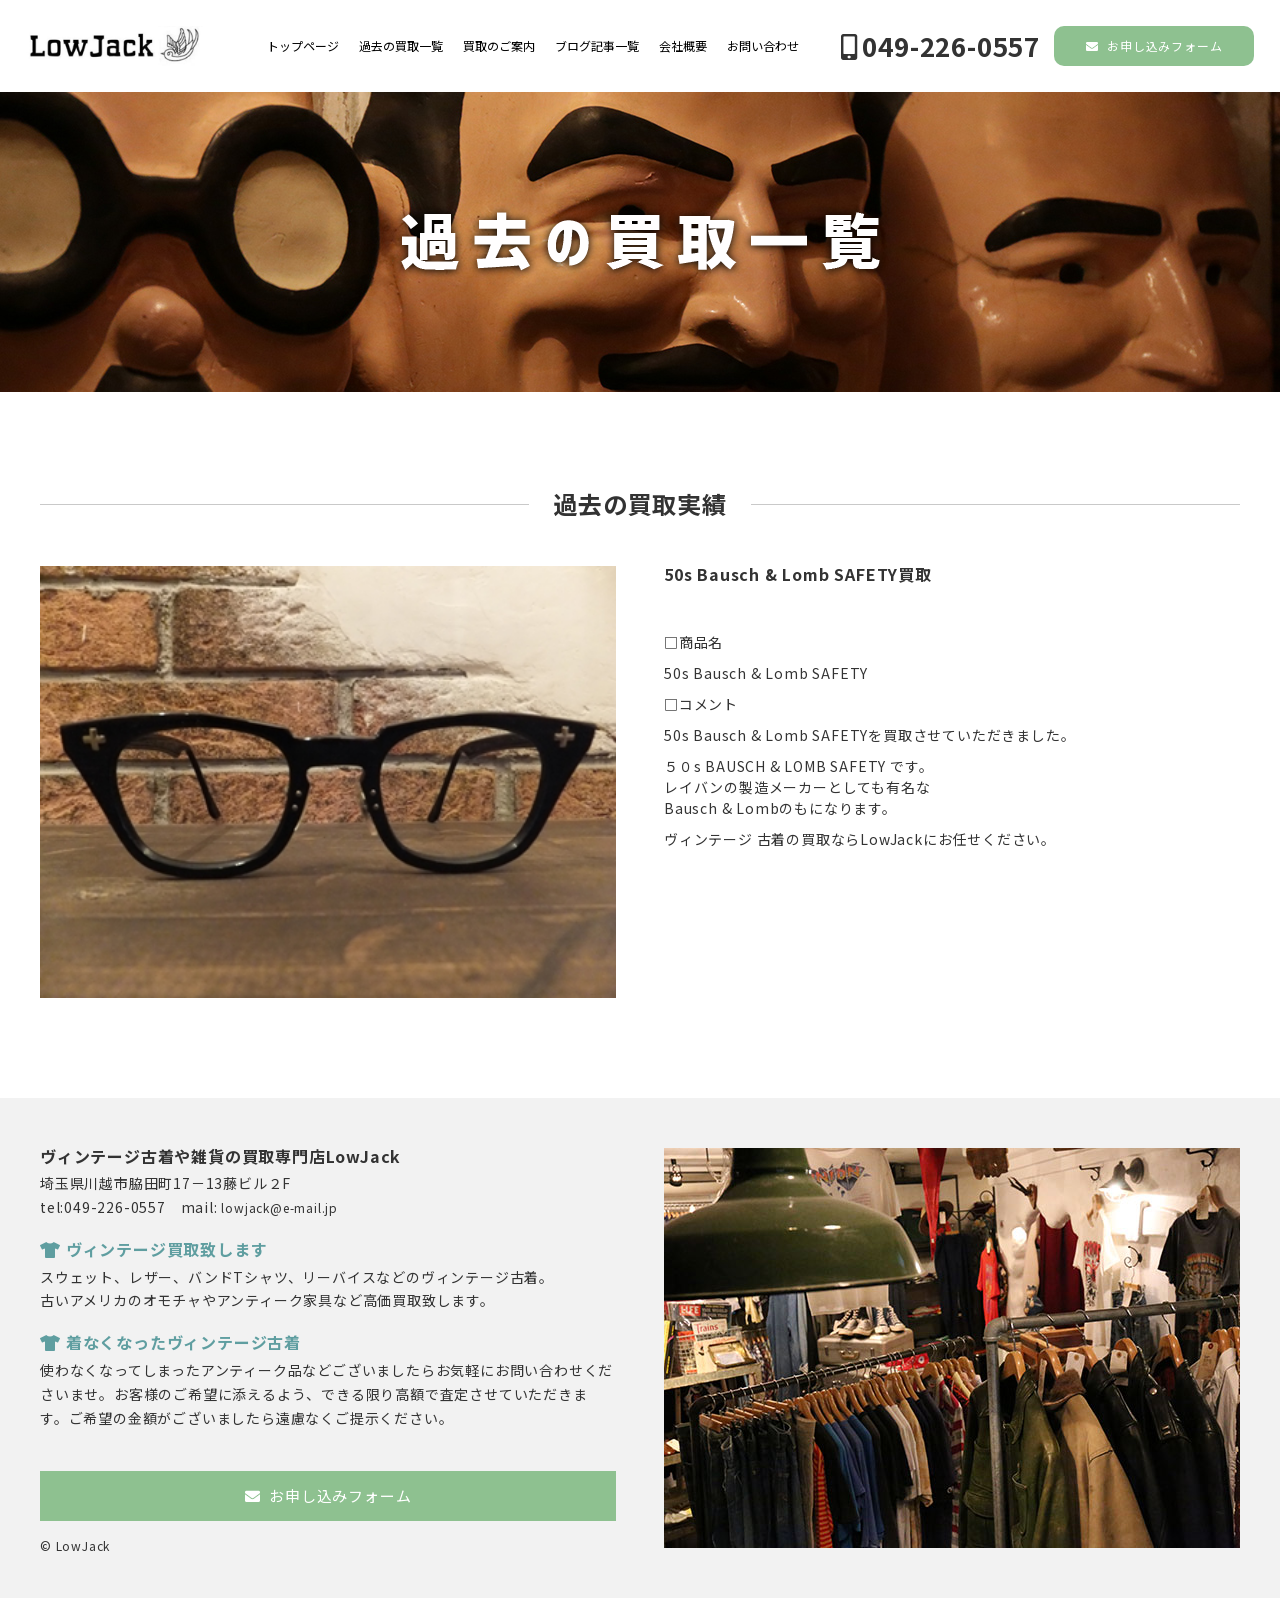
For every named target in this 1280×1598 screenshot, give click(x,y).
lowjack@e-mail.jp (279, 1207)
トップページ (303, 46)
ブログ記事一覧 (597, 46)
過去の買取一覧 (401, 46)
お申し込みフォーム (1154, 45)
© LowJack (75, 1545)
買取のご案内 (499, 46)
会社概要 (683, 46)
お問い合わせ (763, 46)
